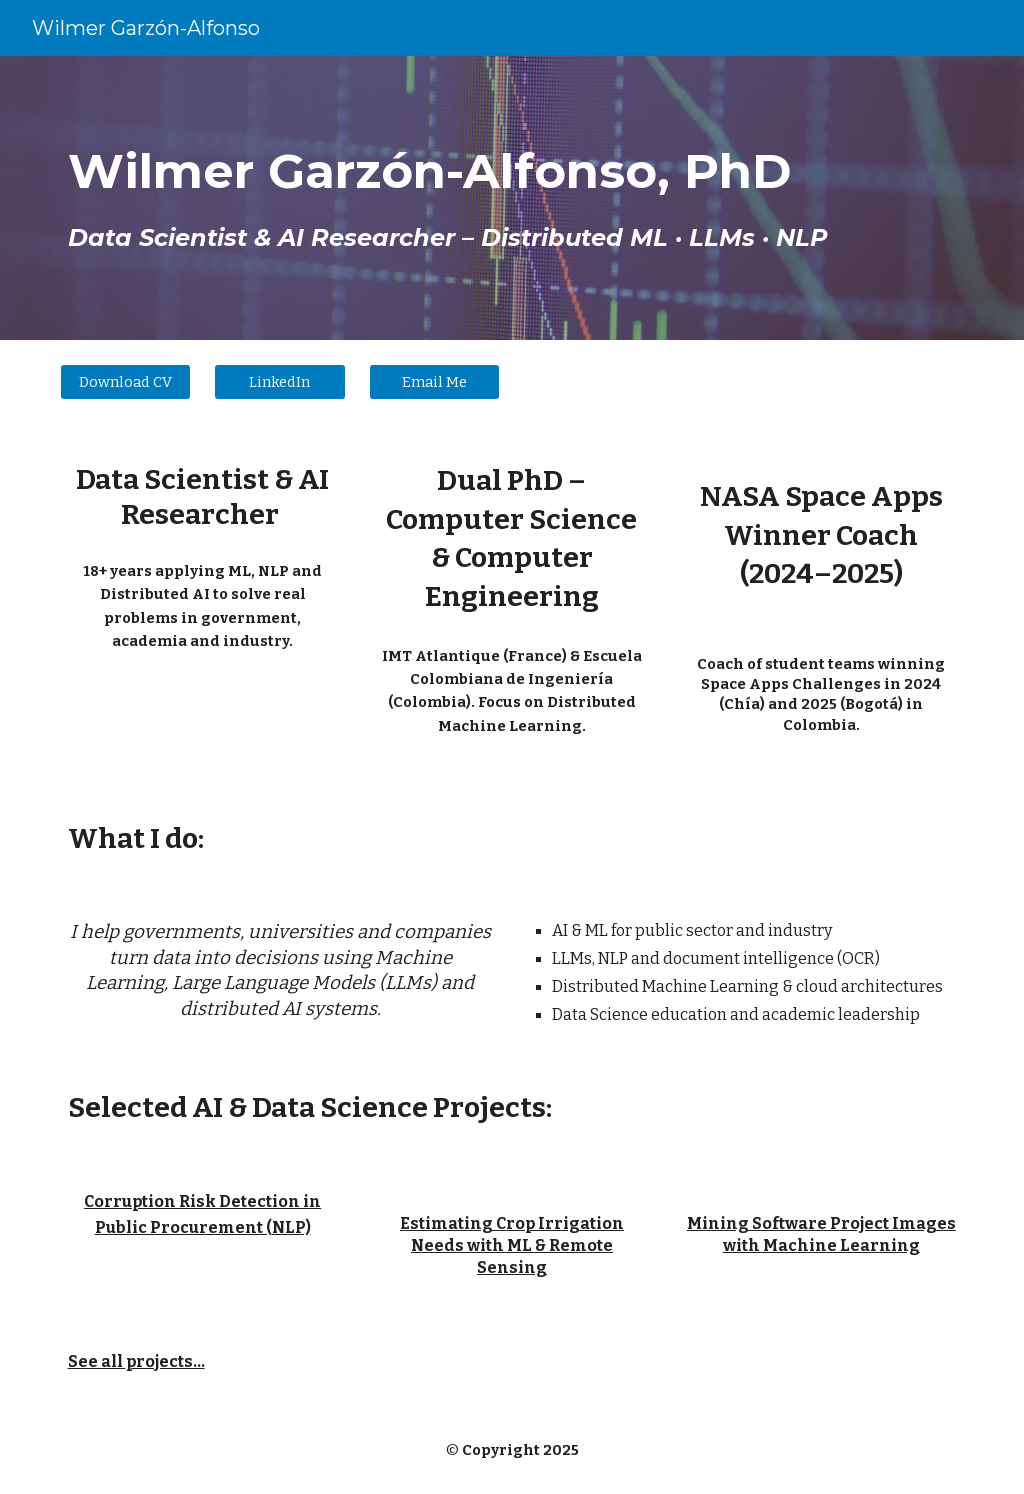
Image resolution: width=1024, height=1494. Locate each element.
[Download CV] (125, 381)
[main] (512, 198)
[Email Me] (434, 381)
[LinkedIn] (279, 381)
